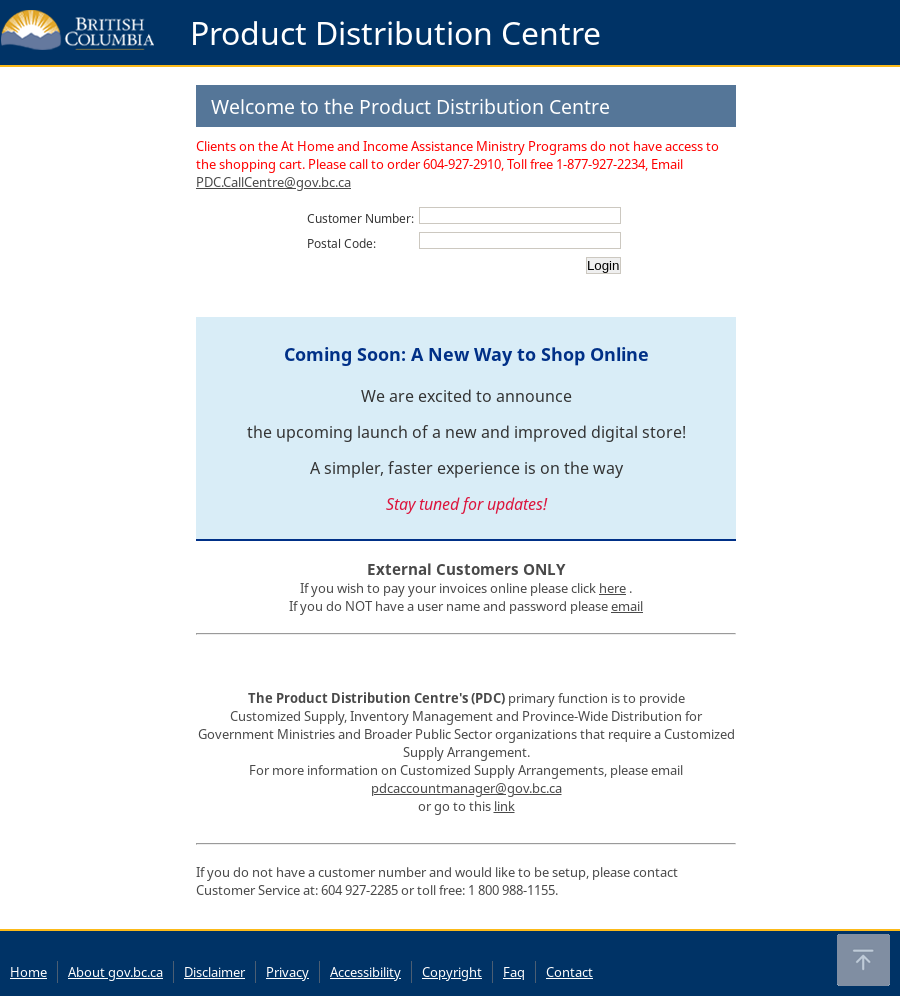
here (612, 588)
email (627, 606)
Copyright (452, 972)
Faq (514, 972)
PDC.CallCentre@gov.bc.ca (273, 182)
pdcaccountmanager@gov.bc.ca (466, 788)
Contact (569, 972)
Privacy (287, 972)
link (504, 806)
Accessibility (365, 972)
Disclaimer (214, 972)
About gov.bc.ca (115, 972)
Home (28, 972)
